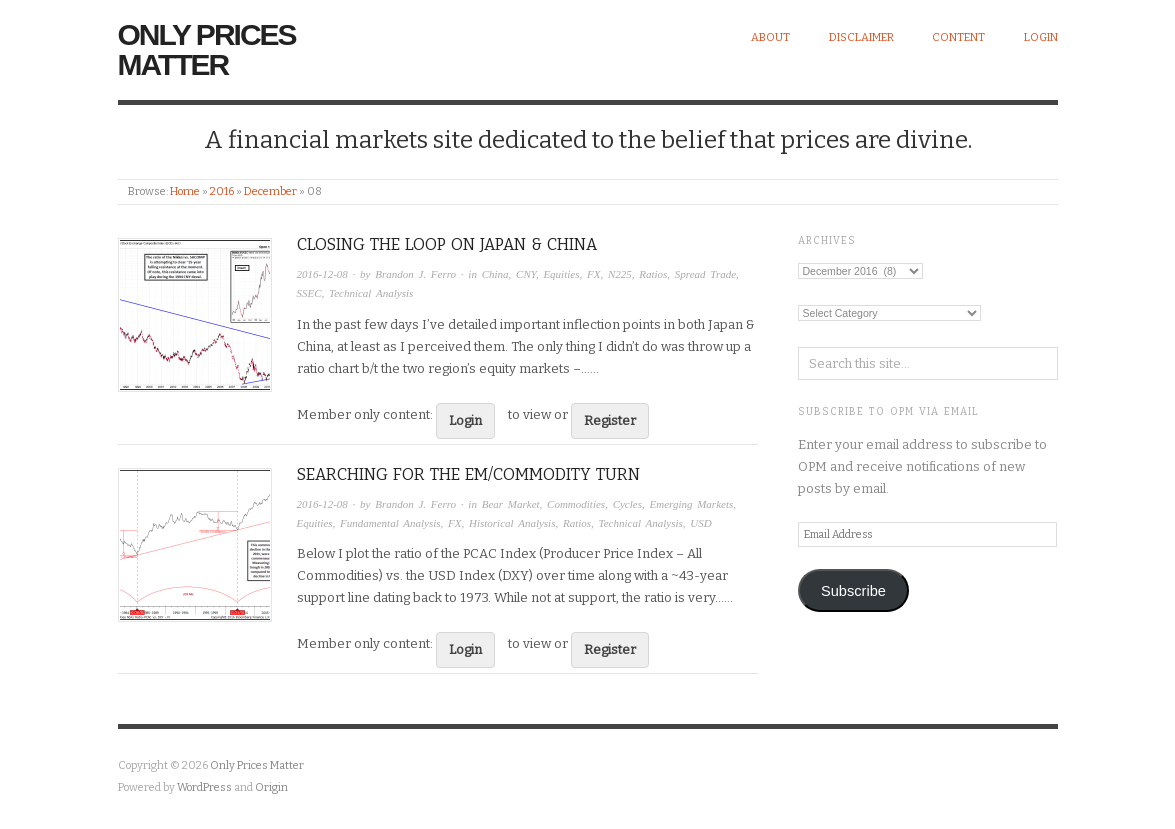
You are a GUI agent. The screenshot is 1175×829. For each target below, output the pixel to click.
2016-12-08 (322, 274)
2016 (222, 191)
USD (700, 523)
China (495, 274)
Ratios (653, 274)
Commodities (576, 504)
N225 (620, 274)
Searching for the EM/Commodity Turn (468, 474)
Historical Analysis (512, 523)
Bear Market (511, 504)
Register (610, 420)
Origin (271, 787)
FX (593, 274)
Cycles (627, 504)
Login (1041, 37)
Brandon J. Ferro (415, 274)
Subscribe (853, 591)
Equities (561, 274)
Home (185, 191)
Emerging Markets (691, 504)
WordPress (204, 787)
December (270, 191)
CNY (526, 274)
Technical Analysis (371, 293)
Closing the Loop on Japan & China (447, 244)
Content (958, 37)
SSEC (309, 293)
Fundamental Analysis (390, 523)
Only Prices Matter (207, 49)
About (770, 37)
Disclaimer (861, 37)
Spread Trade (705, 274)
